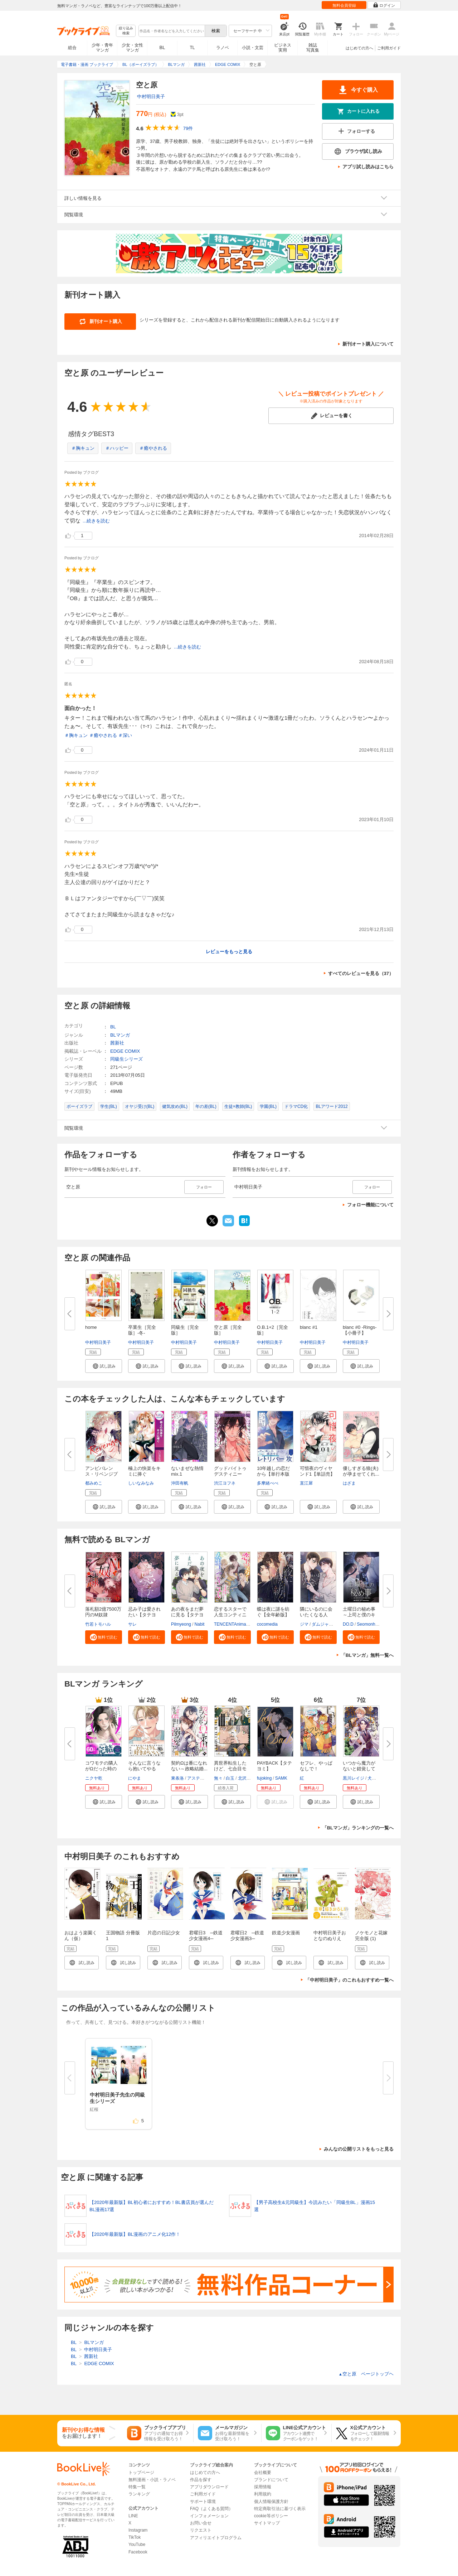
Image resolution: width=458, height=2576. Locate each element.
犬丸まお (376, 1778)
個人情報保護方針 (271, 2501)
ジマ (304, 1624)
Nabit (199, 1624)
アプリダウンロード (209, 2486)
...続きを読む (96, 521)
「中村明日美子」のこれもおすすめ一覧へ (349, 1980)
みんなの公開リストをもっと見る (359, 2149)
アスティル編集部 (204, 1778)
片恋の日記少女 (163, 1932)
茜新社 (117, 1043)
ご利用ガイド (389, 48)
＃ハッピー (116, 448)
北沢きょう (248, 1778)
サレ (132, 1624)
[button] (103, 1366)
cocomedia (267, 1624)
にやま (134, 1778)
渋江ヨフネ (224, 1483)
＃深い (125, 735)
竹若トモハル (98, 1624)
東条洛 (177, 1778)
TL (192, 47)
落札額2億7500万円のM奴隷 (103, 1611)
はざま (349, 1483)
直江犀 (306, 1483)
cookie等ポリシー (271, 2515)
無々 (218, 1778)
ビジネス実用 (282, 48)
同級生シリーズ (126, 1059)
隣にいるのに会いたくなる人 (316, 1611)
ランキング (139, 2494)
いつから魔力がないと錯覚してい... (359, 1768)
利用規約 (262, 2494)
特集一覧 (137, 2486)
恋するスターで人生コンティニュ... (230, 1614)
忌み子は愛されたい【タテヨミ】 (144, 1614)
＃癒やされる (153, 448)
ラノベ (222, 47)
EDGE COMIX (125, 1051)
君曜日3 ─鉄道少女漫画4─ (206, 1935)
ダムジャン (322, 1624)
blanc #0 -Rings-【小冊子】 (360, 1330)
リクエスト (200, 2530)
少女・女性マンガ (132, 48)
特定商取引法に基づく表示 (280, 2508)
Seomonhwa (369, 1624)
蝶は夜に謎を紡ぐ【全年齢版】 (273, 1611)
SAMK (281, 1778)
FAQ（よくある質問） (211, 2508)
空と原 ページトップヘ (366, 2374)
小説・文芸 (252, 47)
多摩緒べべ (267, 1483)
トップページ (141, 2472)
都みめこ (93, 1483)
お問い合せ (200, 2523)
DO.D (348, 1624)
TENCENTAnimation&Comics (242, 1624)
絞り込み (126, 31)
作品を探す (200, 2479)
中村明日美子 (151, 96)
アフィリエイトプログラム (216, 2537)
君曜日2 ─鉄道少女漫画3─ (247, 1935)
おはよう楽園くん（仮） (80, 1935)
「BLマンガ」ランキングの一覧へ (358, 1827)
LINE (133, 2515)
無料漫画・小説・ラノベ (152, 2479)
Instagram (137, 2530)
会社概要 (262, 2472)
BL (162, 47)
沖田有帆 (179, 1483)
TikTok (134, 2537)
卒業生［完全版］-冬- (142, 1330)
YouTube (136, 2544)
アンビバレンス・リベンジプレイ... (101, 1474)
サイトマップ (267, 2523)
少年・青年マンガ (102, 48)
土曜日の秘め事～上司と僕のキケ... (359, 1614)
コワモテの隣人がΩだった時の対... (101, 1768)
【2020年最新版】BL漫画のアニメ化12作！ (134, 2234)
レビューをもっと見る (229, 951)
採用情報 (262, 2486)
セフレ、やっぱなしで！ (316, 1765)
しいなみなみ (141, 1483)
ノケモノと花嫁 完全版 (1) (371, 1935)
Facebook (137, 2552)
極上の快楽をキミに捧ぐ (144, 1471)
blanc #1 (308, 1327)
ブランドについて (271, 2479)
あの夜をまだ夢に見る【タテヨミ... (187, 1614)
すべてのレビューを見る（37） (361, 973)
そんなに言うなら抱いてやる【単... (144, 1768)
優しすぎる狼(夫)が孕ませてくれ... (361, 1471)
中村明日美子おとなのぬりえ (329, 1935)
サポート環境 (203, 2501)
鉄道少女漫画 (286, 1932)
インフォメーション (209, 2515)
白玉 (230, 1778)
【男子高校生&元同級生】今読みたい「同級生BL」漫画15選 (314, 2206)
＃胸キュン (82, 448)
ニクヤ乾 (93, 1778)
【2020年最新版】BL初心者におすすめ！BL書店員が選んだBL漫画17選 (151, 2206)
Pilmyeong (181, 1624)
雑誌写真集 (312, 48)
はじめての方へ (359, 48)
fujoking (264, 1778)
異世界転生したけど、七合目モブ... (230, 1768)
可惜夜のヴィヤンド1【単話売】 (317, 1471)
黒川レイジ (353, 1778)
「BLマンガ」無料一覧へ (367, 1655)
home (91, 1327)
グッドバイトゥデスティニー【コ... (230, 1474)
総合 (72, 47)
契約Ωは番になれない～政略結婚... (189, 1765)
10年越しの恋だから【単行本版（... (273, 1474)
